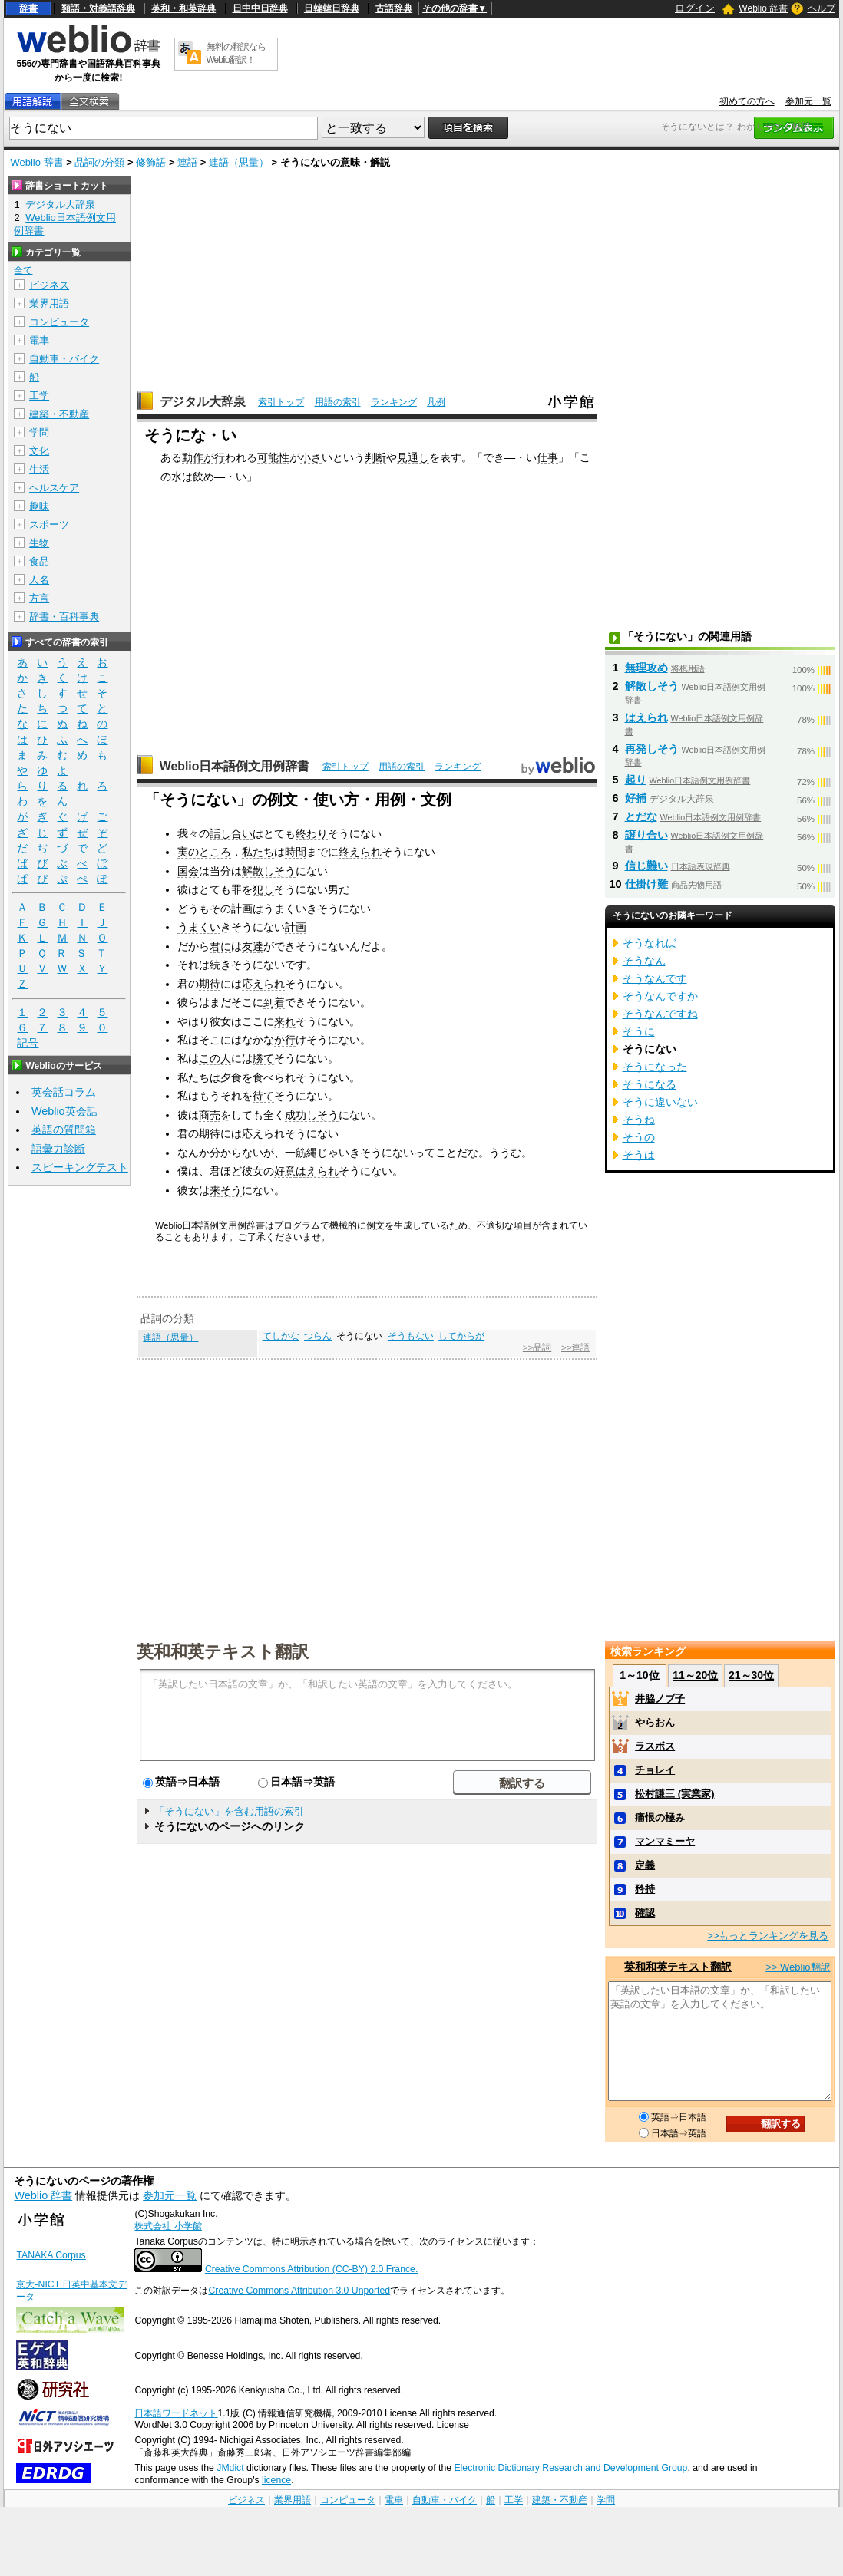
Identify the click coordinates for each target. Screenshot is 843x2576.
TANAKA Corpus (50, 2255)
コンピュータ (59, 322)
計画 (242, 908)
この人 (215, 1058)
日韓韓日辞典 (331, 8)
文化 (39, 451)
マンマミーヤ (665, 1841)
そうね (639, 1119)
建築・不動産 (59, 414)
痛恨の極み (660, 1817)
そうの (639, 1137)
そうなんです (655, 978)
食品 (39, 561)
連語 (187, 162)
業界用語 (49, 303)
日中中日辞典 (260, 8)
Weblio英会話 (64, 1111)
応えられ (263, 984)
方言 (39, 598)
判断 (375, 457)
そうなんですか (660, 996)
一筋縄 (301, 1152)
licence (276, 2480)
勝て (263, 1058)
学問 (39, 432)
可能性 (273, 457)
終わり (312, 833)
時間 (295, 852)
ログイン (695, 8)
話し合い (231, 833)
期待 (209, 984)
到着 (274, 1002)
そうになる (649, 1084)
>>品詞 (537, 1347)
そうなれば (649, 943)
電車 (39, 340)
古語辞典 (393, 8)
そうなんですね (660, 1014)
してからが (461, 1336)
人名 (39, 579)
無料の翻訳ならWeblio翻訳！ (236, 53)
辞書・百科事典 (64, 616)
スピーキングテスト (79, 1167)
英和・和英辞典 (183, 8)
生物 (39, 543)
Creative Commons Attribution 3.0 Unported (299, 2290)
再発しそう (652, 749)
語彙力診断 (58, 1149)
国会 (188, 871)
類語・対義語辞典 (98, 8)
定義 (645, 1865)
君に (220, 946)
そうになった (655, 1066)
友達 (252, 946)
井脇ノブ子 (660, 1698)
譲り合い (646, 835)
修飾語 (151, 162)
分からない (236, 1152)
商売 (209, 1115)
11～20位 (695, 1675)
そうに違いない (660, 1102)
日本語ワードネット (175, 2413)
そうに (639, 1031)
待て (263, 1096)
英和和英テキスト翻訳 (223, 1650)
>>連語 (575, 1347)
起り (635, 779)
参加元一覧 (808, 101)
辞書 (28, 8)
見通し (413, 457)
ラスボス (655, 1746)
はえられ (317, 1171)
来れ (285, 1021)
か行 (285, 1040)
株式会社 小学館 (167, 2226)
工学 (39, 395)
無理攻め (646, 667)
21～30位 (751, 1675)
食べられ (274, 1077)
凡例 (436, 402)
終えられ (360, 852)
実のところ (204, 852)
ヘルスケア (54, 487)
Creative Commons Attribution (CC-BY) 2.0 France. (311, 2269)
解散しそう (269, 871)
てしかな (281, 1336)
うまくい (284, 908)
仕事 (547, 457)
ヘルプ (821, 8)
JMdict (230, 2467)
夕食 (231, 1077)
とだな (641, 816)
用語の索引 (338, 402)
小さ (311, 457)
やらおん (655, 1722)
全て (23, 270)
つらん (318, 1336)
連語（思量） (239, 162)
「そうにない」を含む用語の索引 (229, 1811)
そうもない (411, 1336)
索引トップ (281, 402)
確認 (645, 1912)
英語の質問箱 (63, 1129)
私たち (258, 852)
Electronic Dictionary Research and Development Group (570, 2467)
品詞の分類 (99, 162)
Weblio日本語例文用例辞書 (235, 766)
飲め (203, 476)
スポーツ (49, 524)
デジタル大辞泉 (203, 401)
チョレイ (655, 1770)
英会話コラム (63, 1092)
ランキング (394, 402)
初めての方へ (747, 101)
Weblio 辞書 (763, 8)
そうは (639, 1155)
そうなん (644, 961)
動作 (192, 457)
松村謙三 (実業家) (674, 1793)
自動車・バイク (64, 358)
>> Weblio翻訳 (797, 1967)
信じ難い (646, 865)
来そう (226, 1190)
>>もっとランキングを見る (767, 1935)
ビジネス (49, 285)
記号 (27, 1043)
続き (220, 964)
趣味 (39, 506)
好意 (285, 1171)
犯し (263, 889)
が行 (214, 457)
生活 (39, 469)
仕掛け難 (646, 884)
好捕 (635, 798)
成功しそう (312, 1115)
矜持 (645, 1889)
